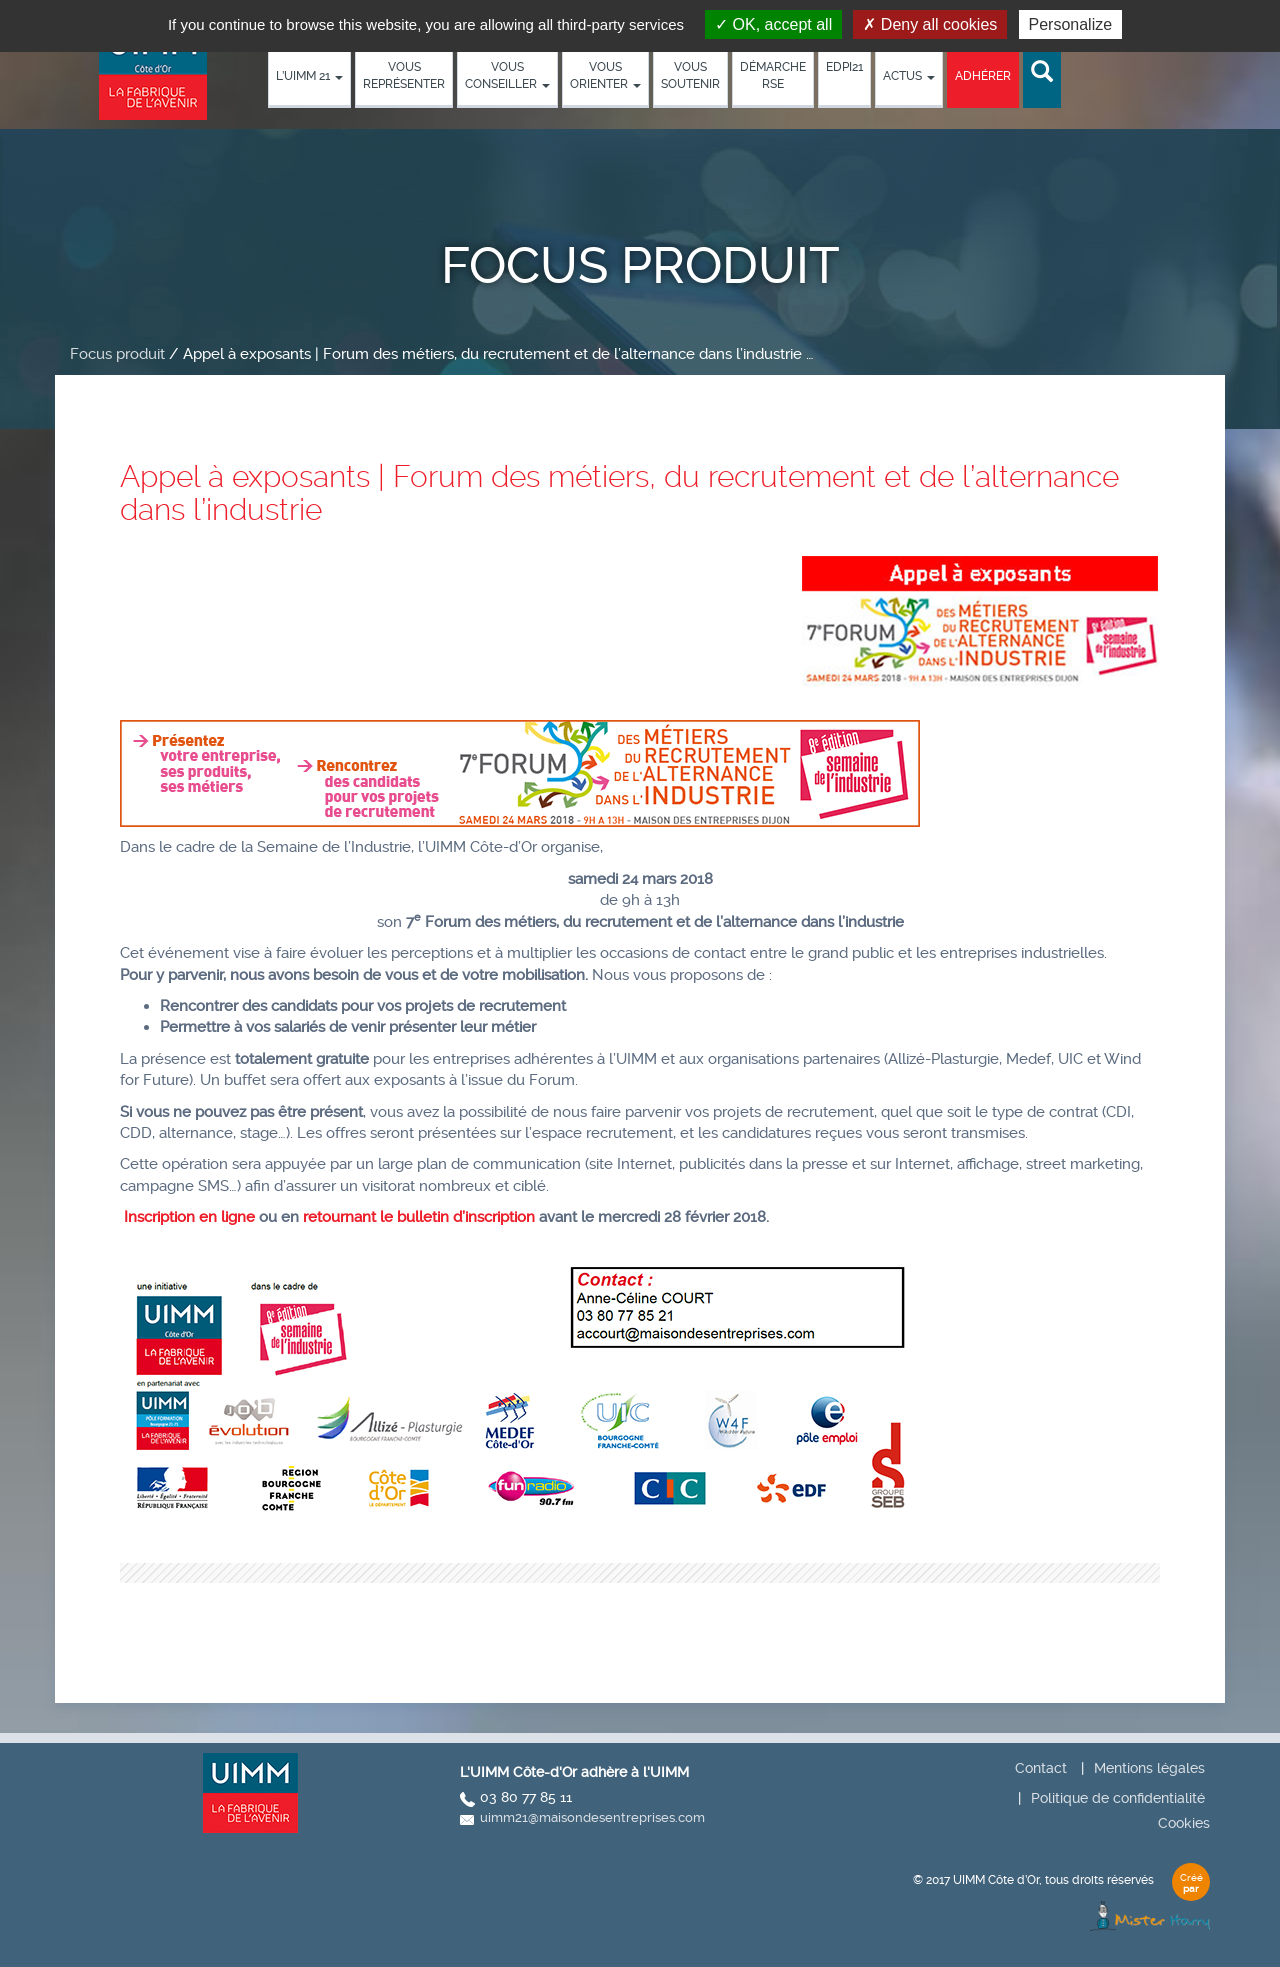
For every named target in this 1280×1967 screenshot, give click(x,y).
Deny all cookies (930, 24)
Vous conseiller (507, 75)
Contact (1041, 1768)
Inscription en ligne (189, 1217)
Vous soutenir (690, 75)
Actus (909, 76)
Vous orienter (605, 75)
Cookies (1184, 1823)
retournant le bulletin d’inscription (417, 1217)
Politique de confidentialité (1118, 1798)
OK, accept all (773, 24)
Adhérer (983, 76)
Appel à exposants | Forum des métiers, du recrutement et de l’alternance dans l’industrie (619, 493)
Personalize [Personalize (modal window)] (1071, 24)
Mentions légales (1149, 1768)
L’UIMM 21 (309, 76)
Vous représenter (404, 75)
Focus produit (117, 354)
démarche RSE (773, 75)
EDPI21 (844, 67)
